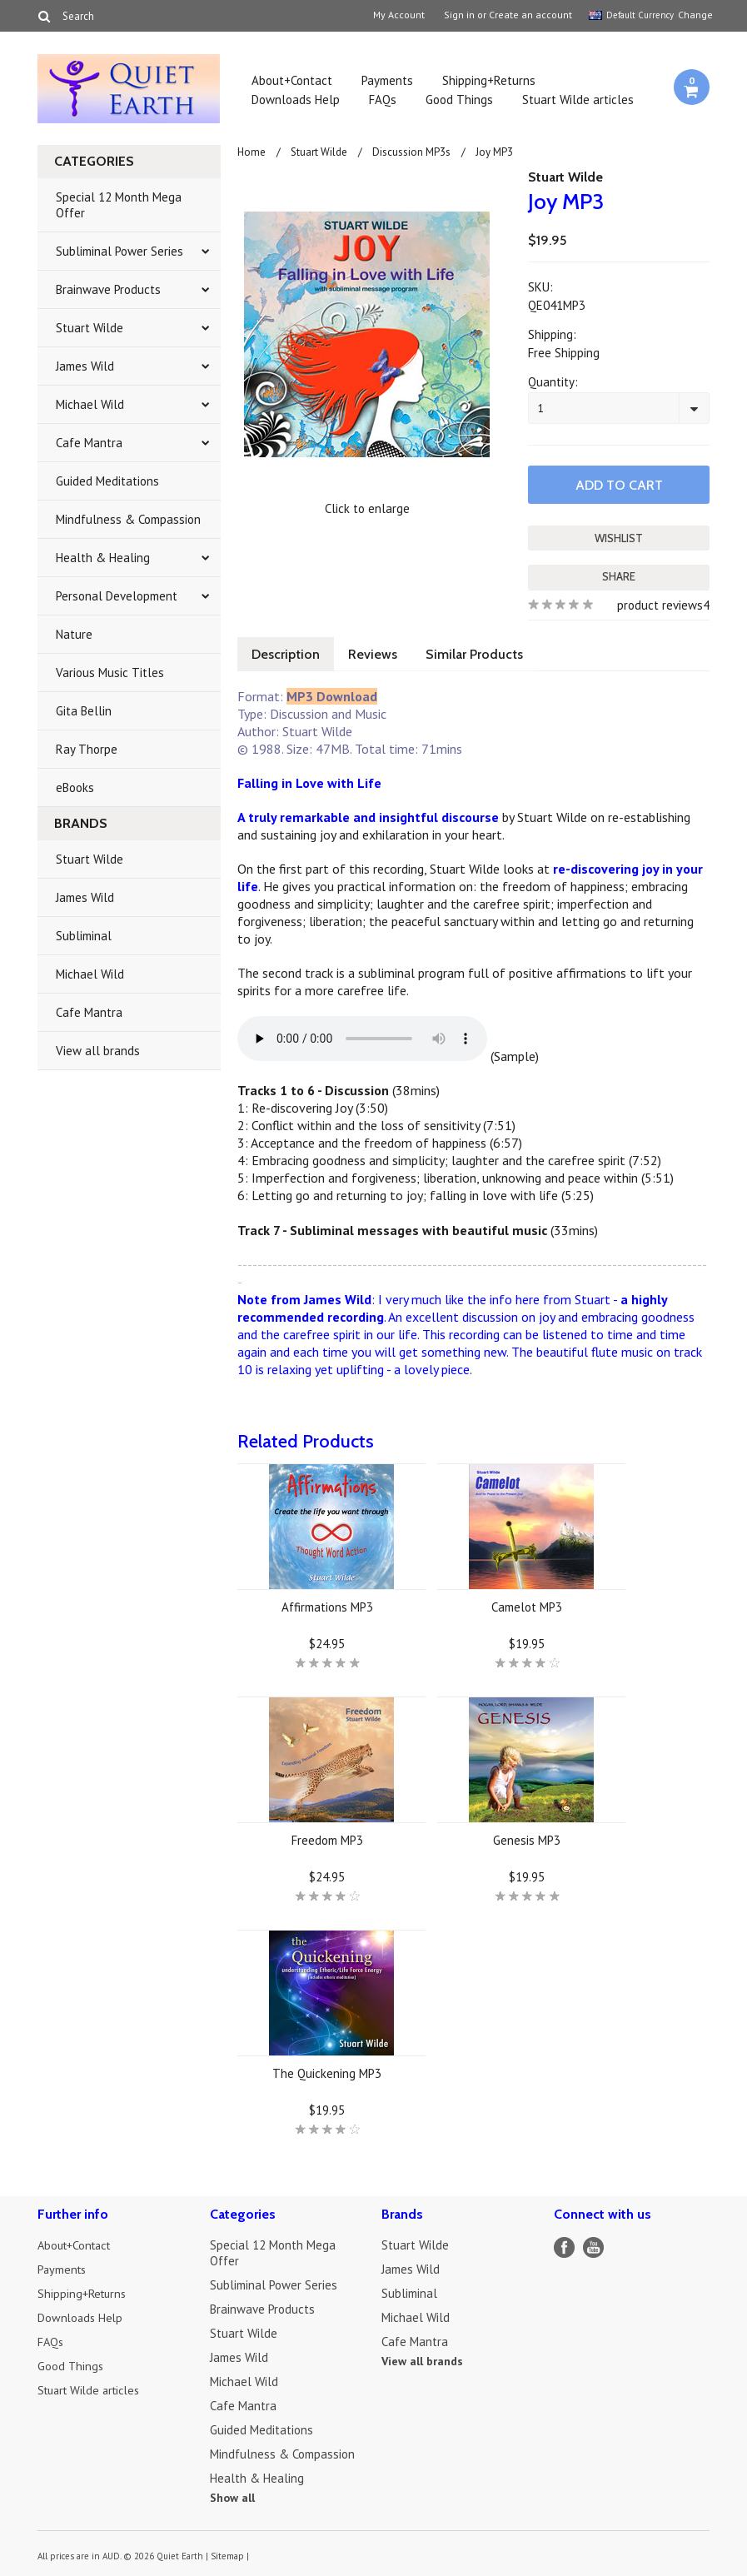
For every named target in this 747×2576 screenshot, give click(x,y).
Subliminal (84, 936)
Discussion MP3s (411, 152)
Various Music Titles (110, 672)
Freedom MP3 (327, 1838)
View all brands (98, 1051)
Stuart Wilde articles (578, 99)
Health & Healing (103, 558)
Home (251, 152)
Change (694, 14)
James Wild (85, 366)
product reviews (660, 603)
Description (287, 652)
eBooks (75, 787)
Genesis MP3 (526, 1838)
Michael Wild (90, 404)
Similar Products (482, 652)
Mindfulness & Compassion (128, 519)
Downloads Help (295, 99)
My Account (399, 15)
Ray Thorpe (86, 749)
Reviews (377, 652)
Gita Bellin (84, 711)
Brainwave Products (108, 289)
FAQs (382, 99)
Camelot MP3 (526, 1605)
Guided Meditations (107, 481)
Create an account (530, 15)
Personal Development (116, 596)
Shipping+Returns (488, 80)
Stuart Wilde (89, 328)
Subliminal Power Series (119, 251)
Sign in (459, 15)
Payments (387, 80)
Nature (74, 634)
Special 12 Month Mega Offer (119, 205)
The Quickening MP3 (326, 2072)
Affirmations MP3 (327, 1605)
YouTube (593, 2245)
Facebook (564, 2245)
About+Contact (291, 80)
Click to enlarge (367, 508)
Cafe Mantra (89, 443)
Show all (232, 2496)
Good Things (459, 99)
